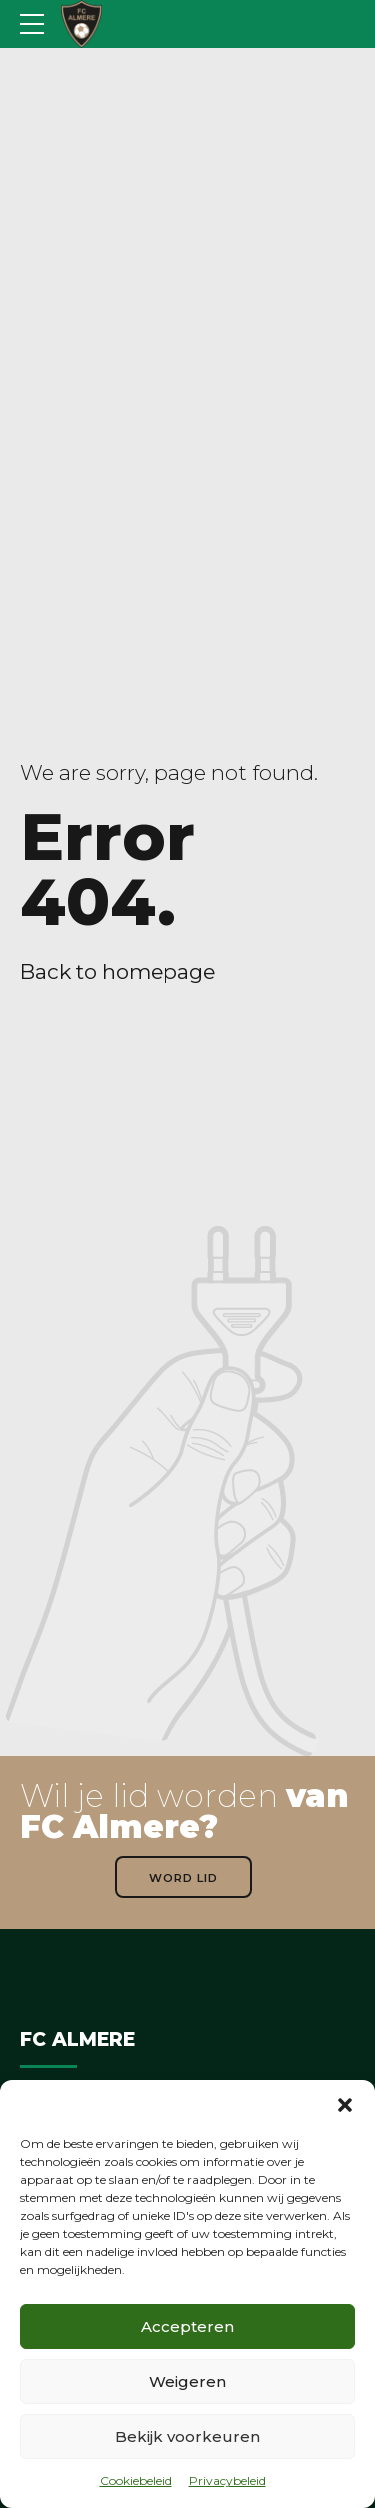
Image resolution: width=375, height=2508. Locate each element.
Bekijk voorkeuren (187, 2436)
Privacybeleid (227, 2480)
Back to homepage (117, 971)
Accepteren (187, 2326)
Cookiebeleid (136, 2480)
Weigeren (187, 2381)
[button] (345, 2105)
